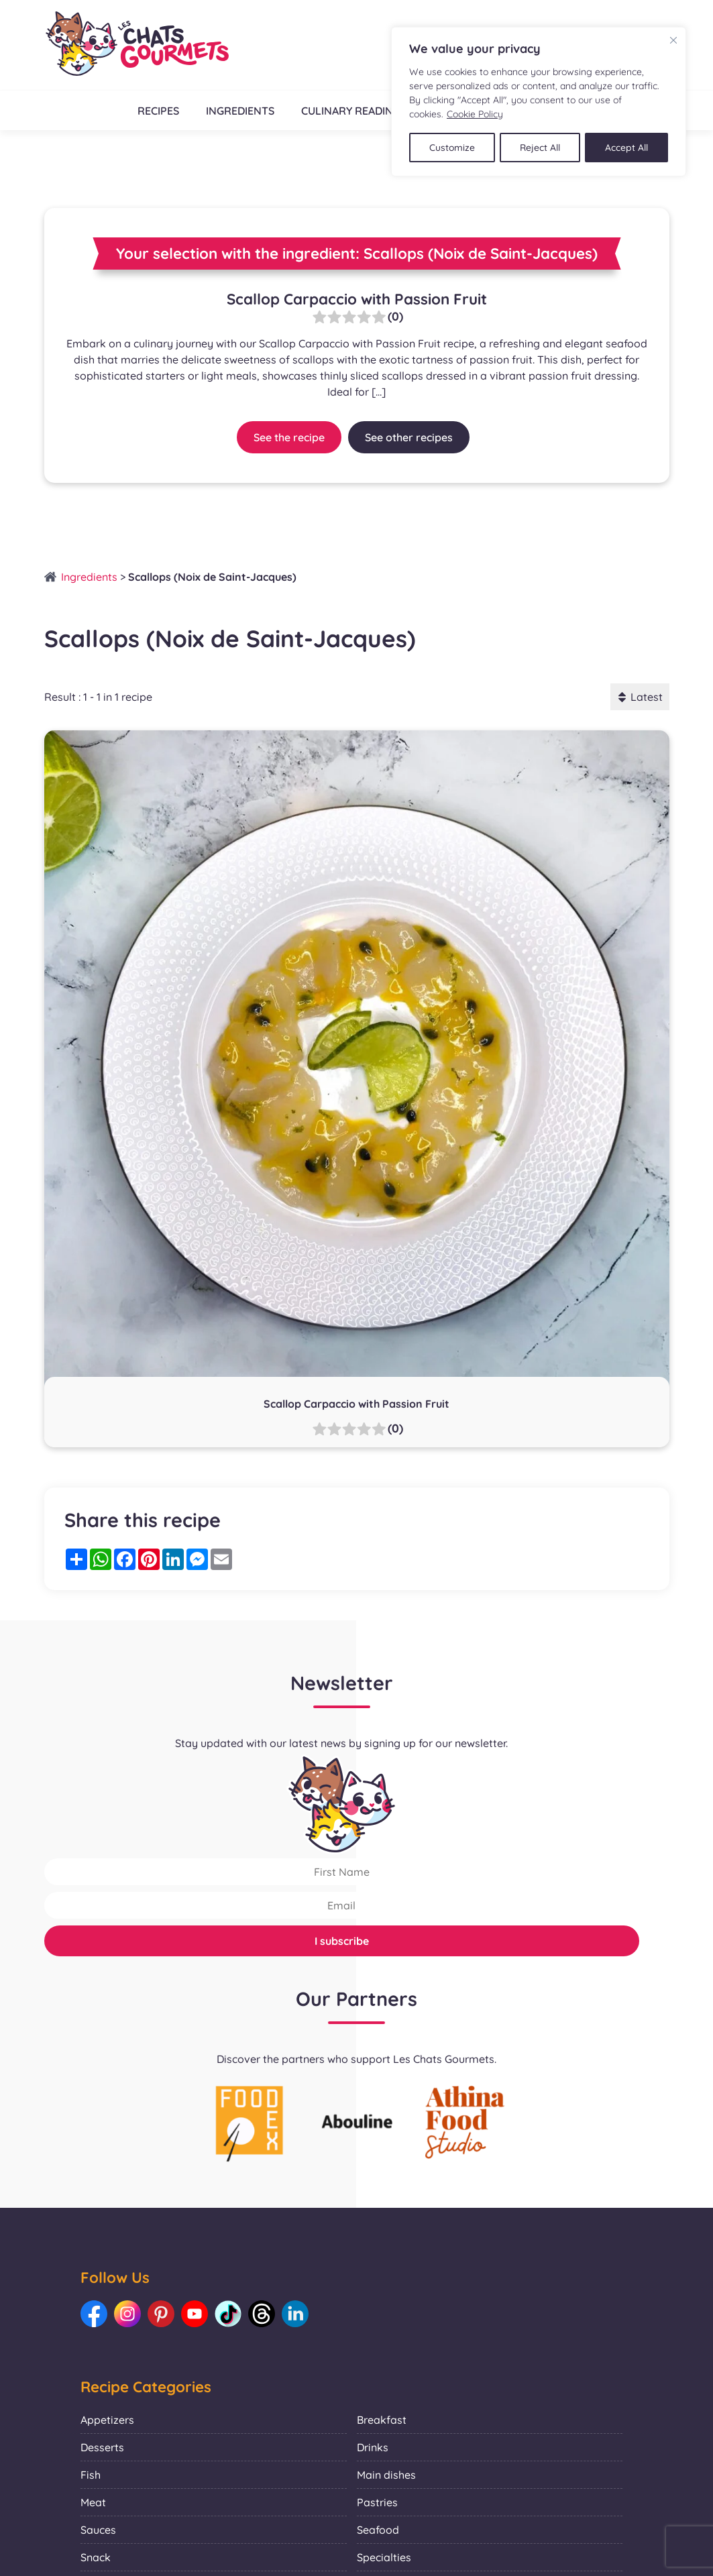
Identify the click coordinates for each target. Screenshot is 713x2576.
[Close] (673, 39)
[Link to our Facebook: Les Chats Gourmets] (93, 2313)
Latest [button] (640, 697)
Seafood (378, 2529)
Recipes (157, 110)
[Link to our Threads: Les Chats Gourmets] (261, 2313)
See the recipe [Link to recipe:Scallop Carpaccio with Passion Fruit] (289, 437)
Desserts (102, 2447)
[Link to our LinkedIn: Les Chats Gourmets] (295, 2313)
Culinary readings (353, 110)
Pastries (377, 2502)
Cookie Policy (475, 114)
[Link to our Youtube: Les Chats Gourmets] (194, 2313)
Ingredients (239, 110)
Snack (95, 2557)
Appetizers (107, 2419)
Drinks (372, 2447)
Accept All (627, 147)
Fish (90, 2474)
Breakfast (381, 2419)
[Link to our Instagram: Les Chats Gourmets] (127, 2313)
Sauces (98, 2529)
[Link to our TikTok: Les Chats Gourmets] (228, 2313)
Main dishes (386, 2474)
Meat (93, 2502)
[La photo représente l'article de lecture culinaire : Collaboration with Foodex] (249, 2123)
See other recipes (409, 437)
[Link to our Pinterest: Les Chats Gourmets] (161, 2313)
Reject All (540, 147)
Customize (452, 147)
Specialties (384, 2557)
